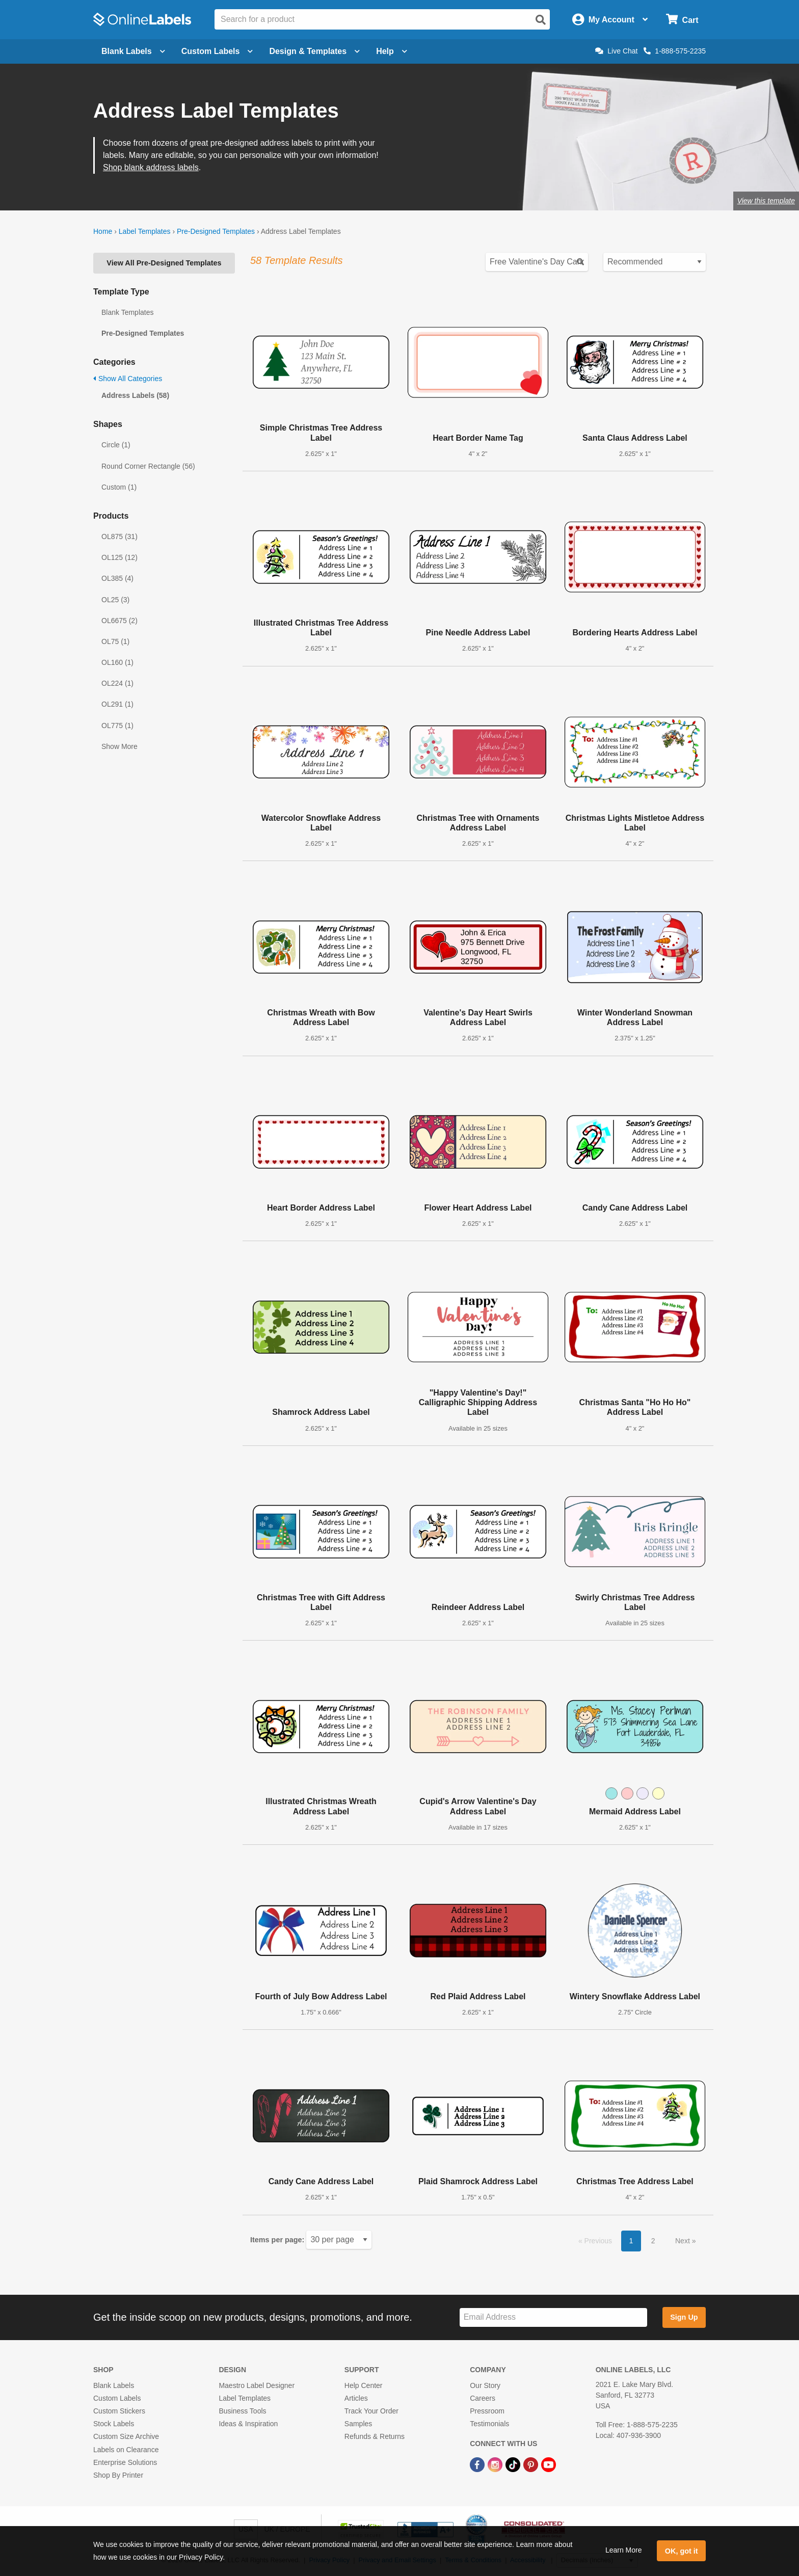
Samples (358, 2424)
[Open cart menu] (682, 19)
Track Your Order (371, 2411)
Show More (119, 746)
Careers (482, 2398)
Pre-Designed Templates (216, 231)
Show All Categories (127, 378)
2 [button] (653, 2241)
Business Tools (242, 2411)
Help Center (363, 2385)
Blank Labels (113, 2385)
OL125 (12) (119, 557)
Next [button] (683, 2241)
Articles (356, 2398)
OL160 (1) (117, 662)
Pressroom (487, 2411)
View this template (766, 201)
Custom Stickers (119, 2411)
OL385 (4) (117, 578)
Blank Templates (127, 312)
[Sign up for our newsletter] (553, 2317)
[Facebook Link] (478, 2464)
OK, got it (681, 2551)
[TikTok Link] (513, 2464)
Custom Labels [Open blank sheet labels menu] (217, 51)
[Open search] (540, 20)
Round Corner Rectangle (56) (148, 466)
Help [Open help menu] (391, 51)
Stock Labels (113, 2424)
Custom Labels (117, 2398)
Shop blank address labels (151, 167)
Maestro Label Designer (257, 2385)
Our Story (485, 2385)
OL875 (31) (119, 536)
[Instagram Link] (496, 2464)
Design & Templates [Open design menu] (314, 51)
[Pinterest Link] (531, 2464)
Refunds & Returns (374, 2436)
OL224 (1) (117, 683)
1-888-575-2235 (675, 51)
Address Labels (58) (135, 395)
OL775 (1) (117, 725)
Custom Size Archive (126, 2436)
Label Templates (145, 231)
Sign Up (684, 2317)
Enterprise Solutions (125, 2462)
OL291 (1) (117, 704)
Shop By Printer (118, 2475)
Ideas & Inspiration (248, 2424)
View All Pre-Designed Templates (163, 263)
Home (102, 231)
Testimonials (489, 2424)
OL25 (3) (115, 600)
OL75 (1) (115, 641)
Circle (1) (115, 445)
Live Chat (616, 51)
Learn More (623, 2550)
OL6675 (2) (119, 620)
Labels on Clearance (125, 2450)
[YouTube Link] (548, 2464)
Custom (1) (119, 487)
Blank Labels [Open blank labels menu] (133, 51)
